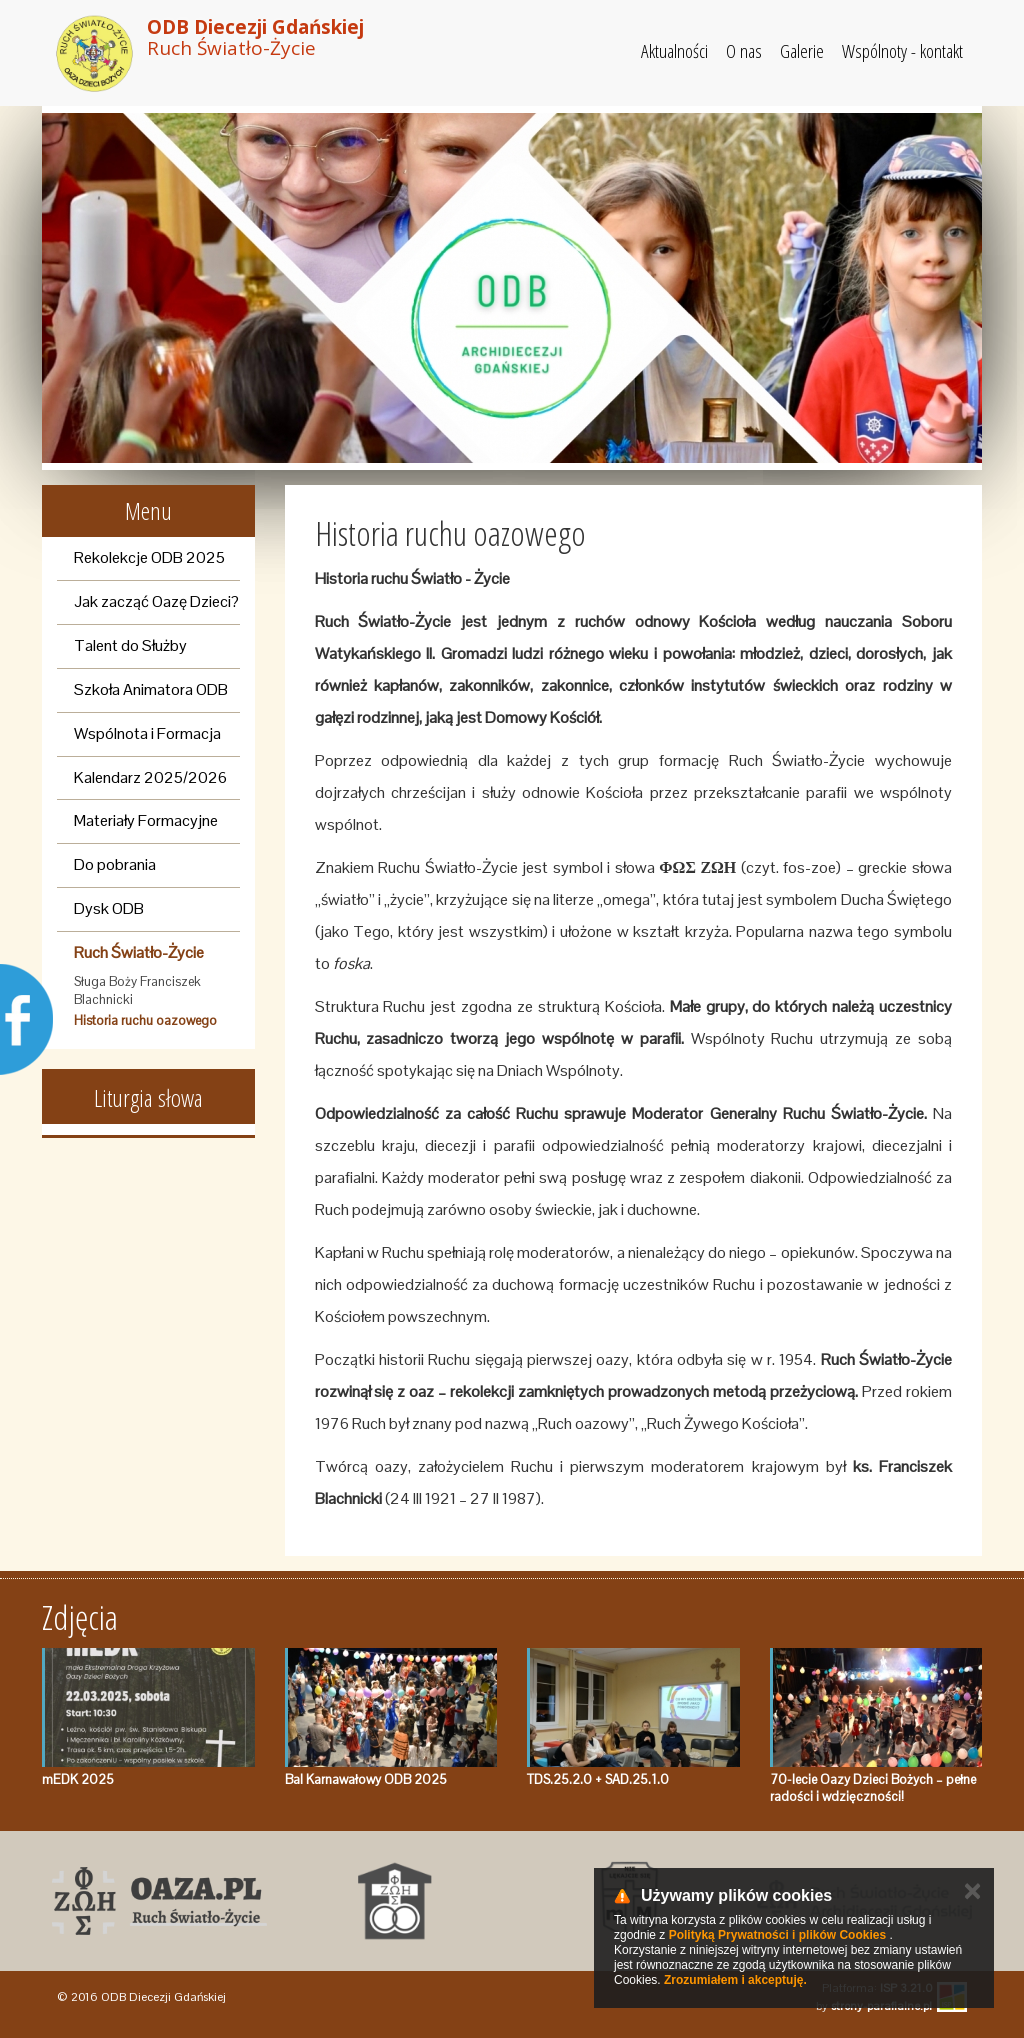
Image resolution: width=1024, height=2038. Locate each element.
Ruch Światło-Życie (139, 952)
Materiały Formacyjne (146, 820)
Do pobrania (115, 864)
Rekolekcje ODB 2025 (149, 557)
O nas (744, 51)
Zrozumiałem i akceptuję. (735, 1980)
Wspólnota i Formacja (147, 733)
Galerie (802, 51)
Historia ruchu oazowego (145, 1020)
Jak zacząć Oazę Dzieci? (156, 601)
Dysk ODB (109, 908)
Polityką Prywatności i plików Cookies (777, 1935)
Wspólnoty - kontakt (902, 51)
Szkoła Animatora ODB (151, 689)
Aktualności (674, 51)
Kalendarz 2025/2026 (150, 777)
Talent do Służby (130, 645)
